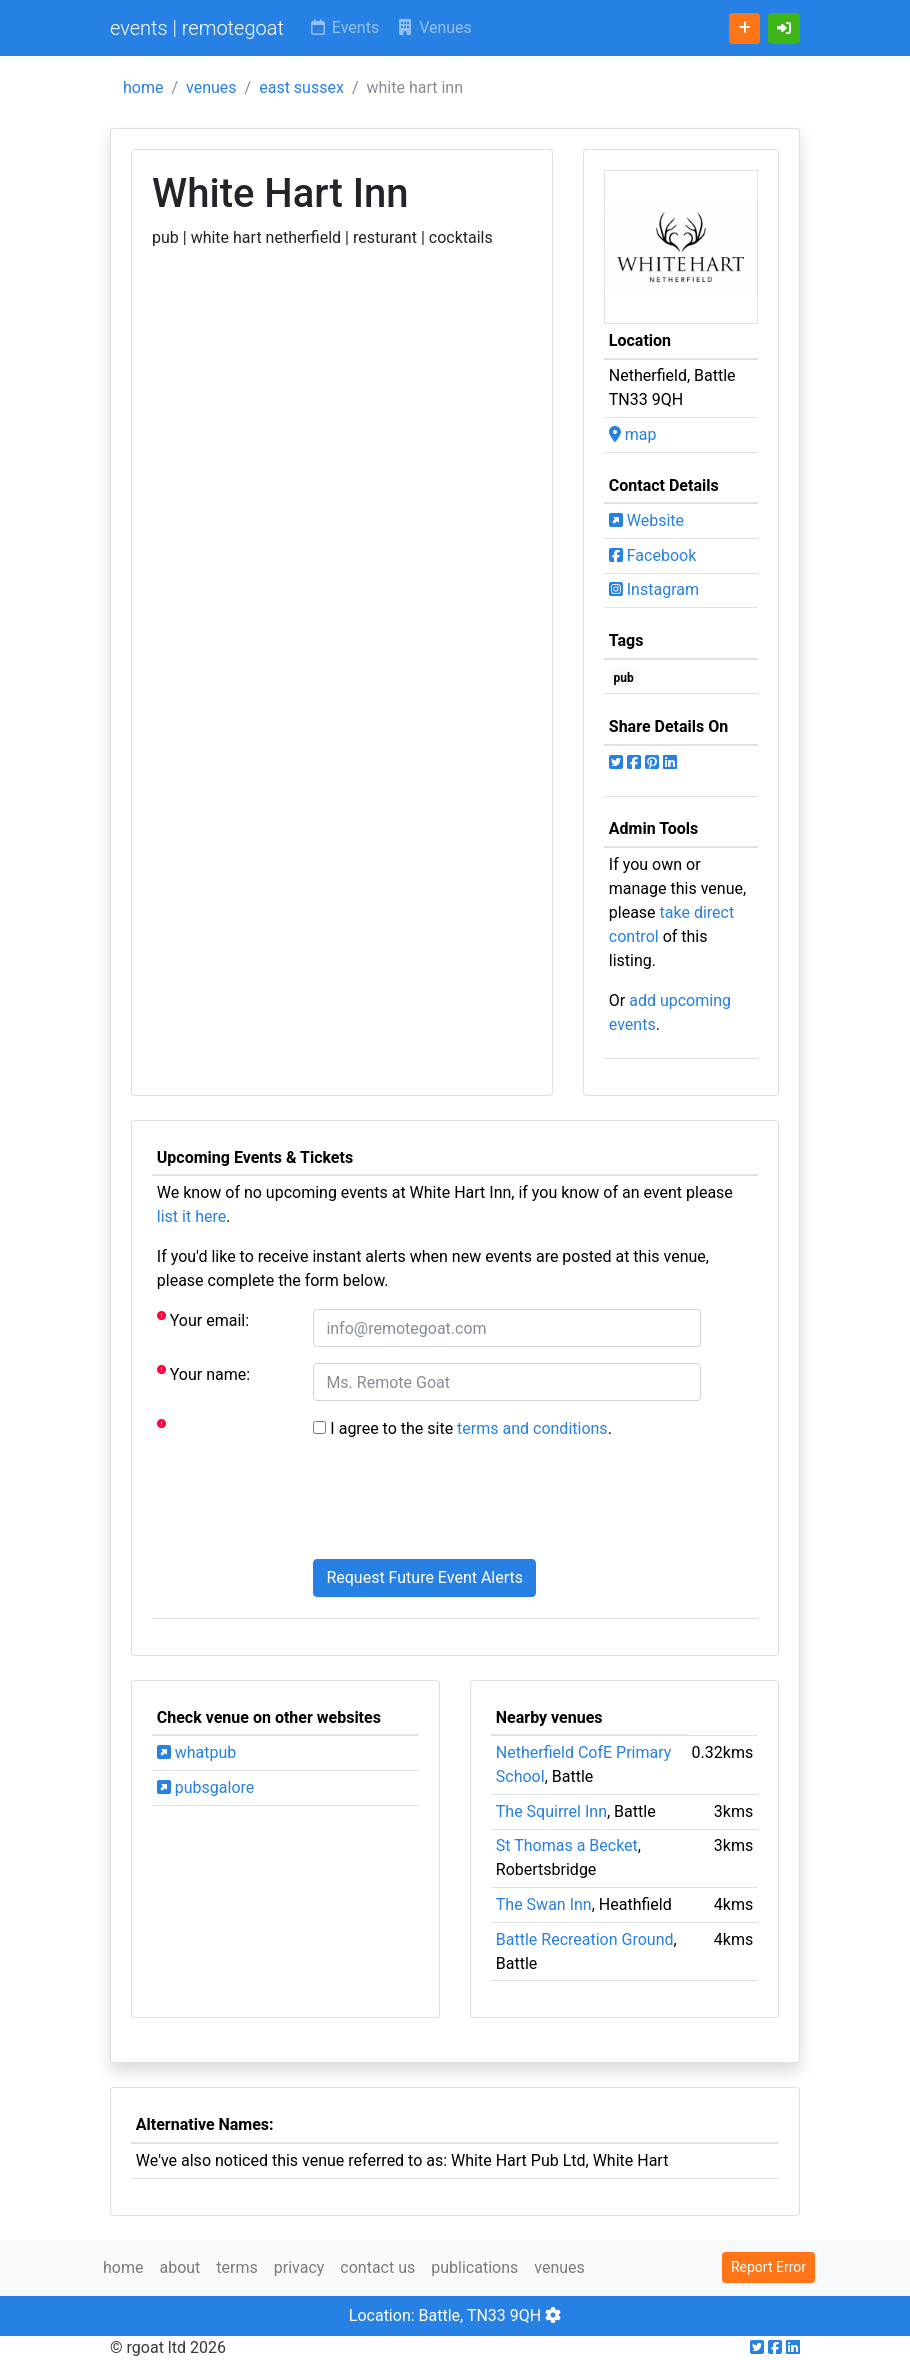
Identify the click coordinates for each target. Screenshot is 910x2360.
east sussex (301, 87)
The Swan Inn (544, 1904)
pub (624, 678)
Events (343, 27)
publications (474, 2267)
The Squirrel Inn (551, 1811)
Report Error (768, 2267)
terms (236, 2267)
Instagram (654, 589)
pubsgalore (205, 1787)
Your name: (203, 1373)
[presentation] (465, 1504)
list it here (191, 1216)
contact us (377, 2267)
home (143, 87)
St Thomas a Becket (567, 1845)
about (179, 2267)
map (633, 434)
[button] (784, 28)
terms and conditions (532, 1428)
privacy (299, 2267)
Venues (433, 27)
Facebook (652, 555)
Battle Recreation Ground (585, 1939)
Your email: (203, 1319)
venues (211, 87)
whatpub (197, 1752)
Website (646, 520)
